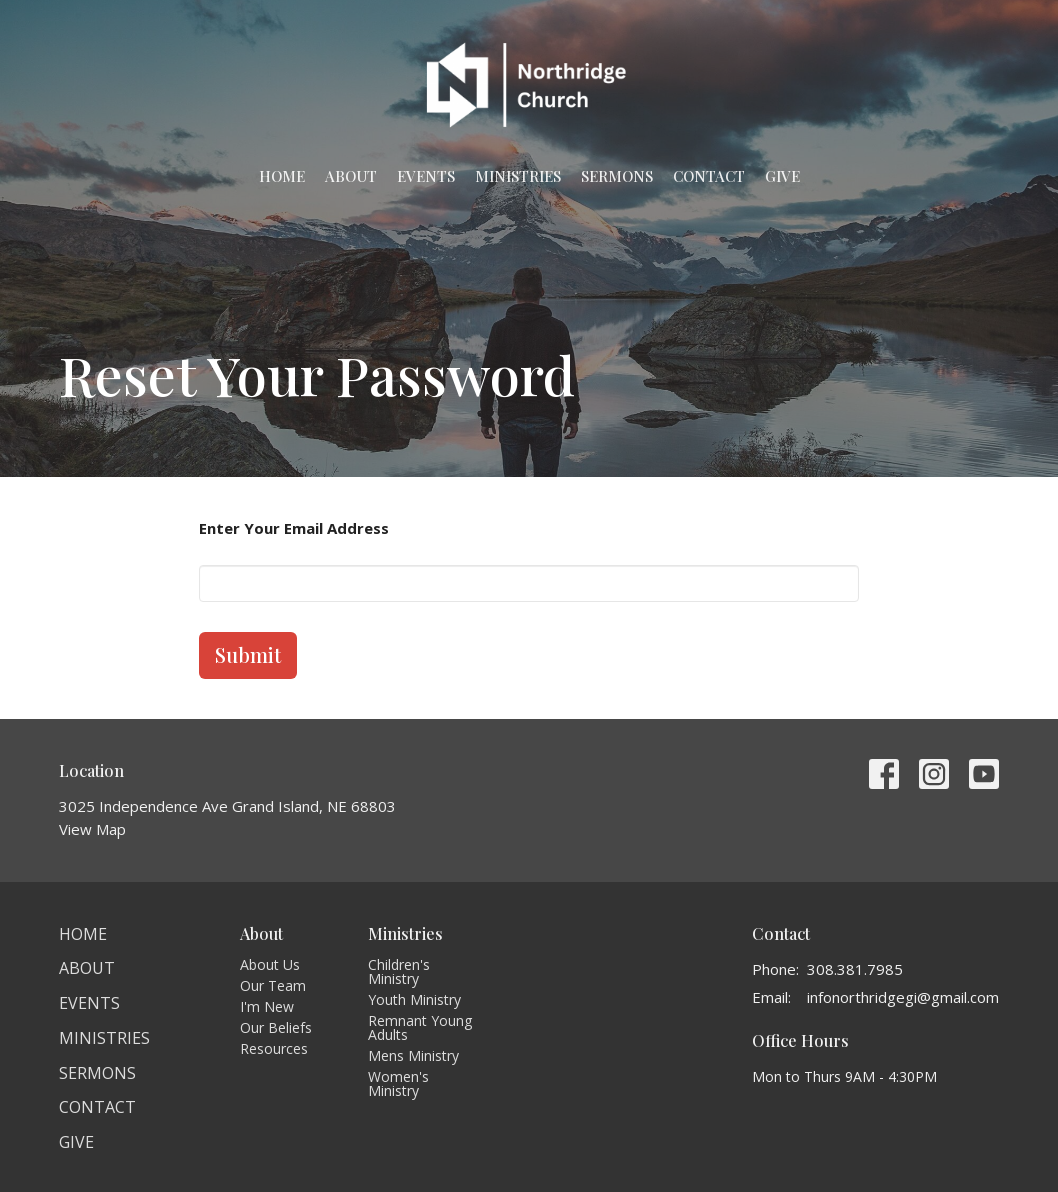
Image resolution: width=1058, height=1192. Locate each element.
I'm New (267, 1006)
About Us (270, 964)
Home (282, 176)
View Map (92, 829)
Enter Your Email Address (294, 528)
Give (782, 176)
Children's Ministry (399, 971)
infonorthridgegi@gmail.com (903, 997)
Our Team (273, 985)
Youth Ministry (414, 999)
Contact (709, 176)
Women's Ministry (398, 1083)
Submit (248, 654)
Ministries (518, 176)
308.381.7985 (855, 969)
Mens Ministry (413, 1055)
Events (426, 176)
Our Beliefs (276, 1027)
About (351, 176)
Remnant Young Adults (420, 1027)
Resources (274, 1048)
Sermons (617, 176)
